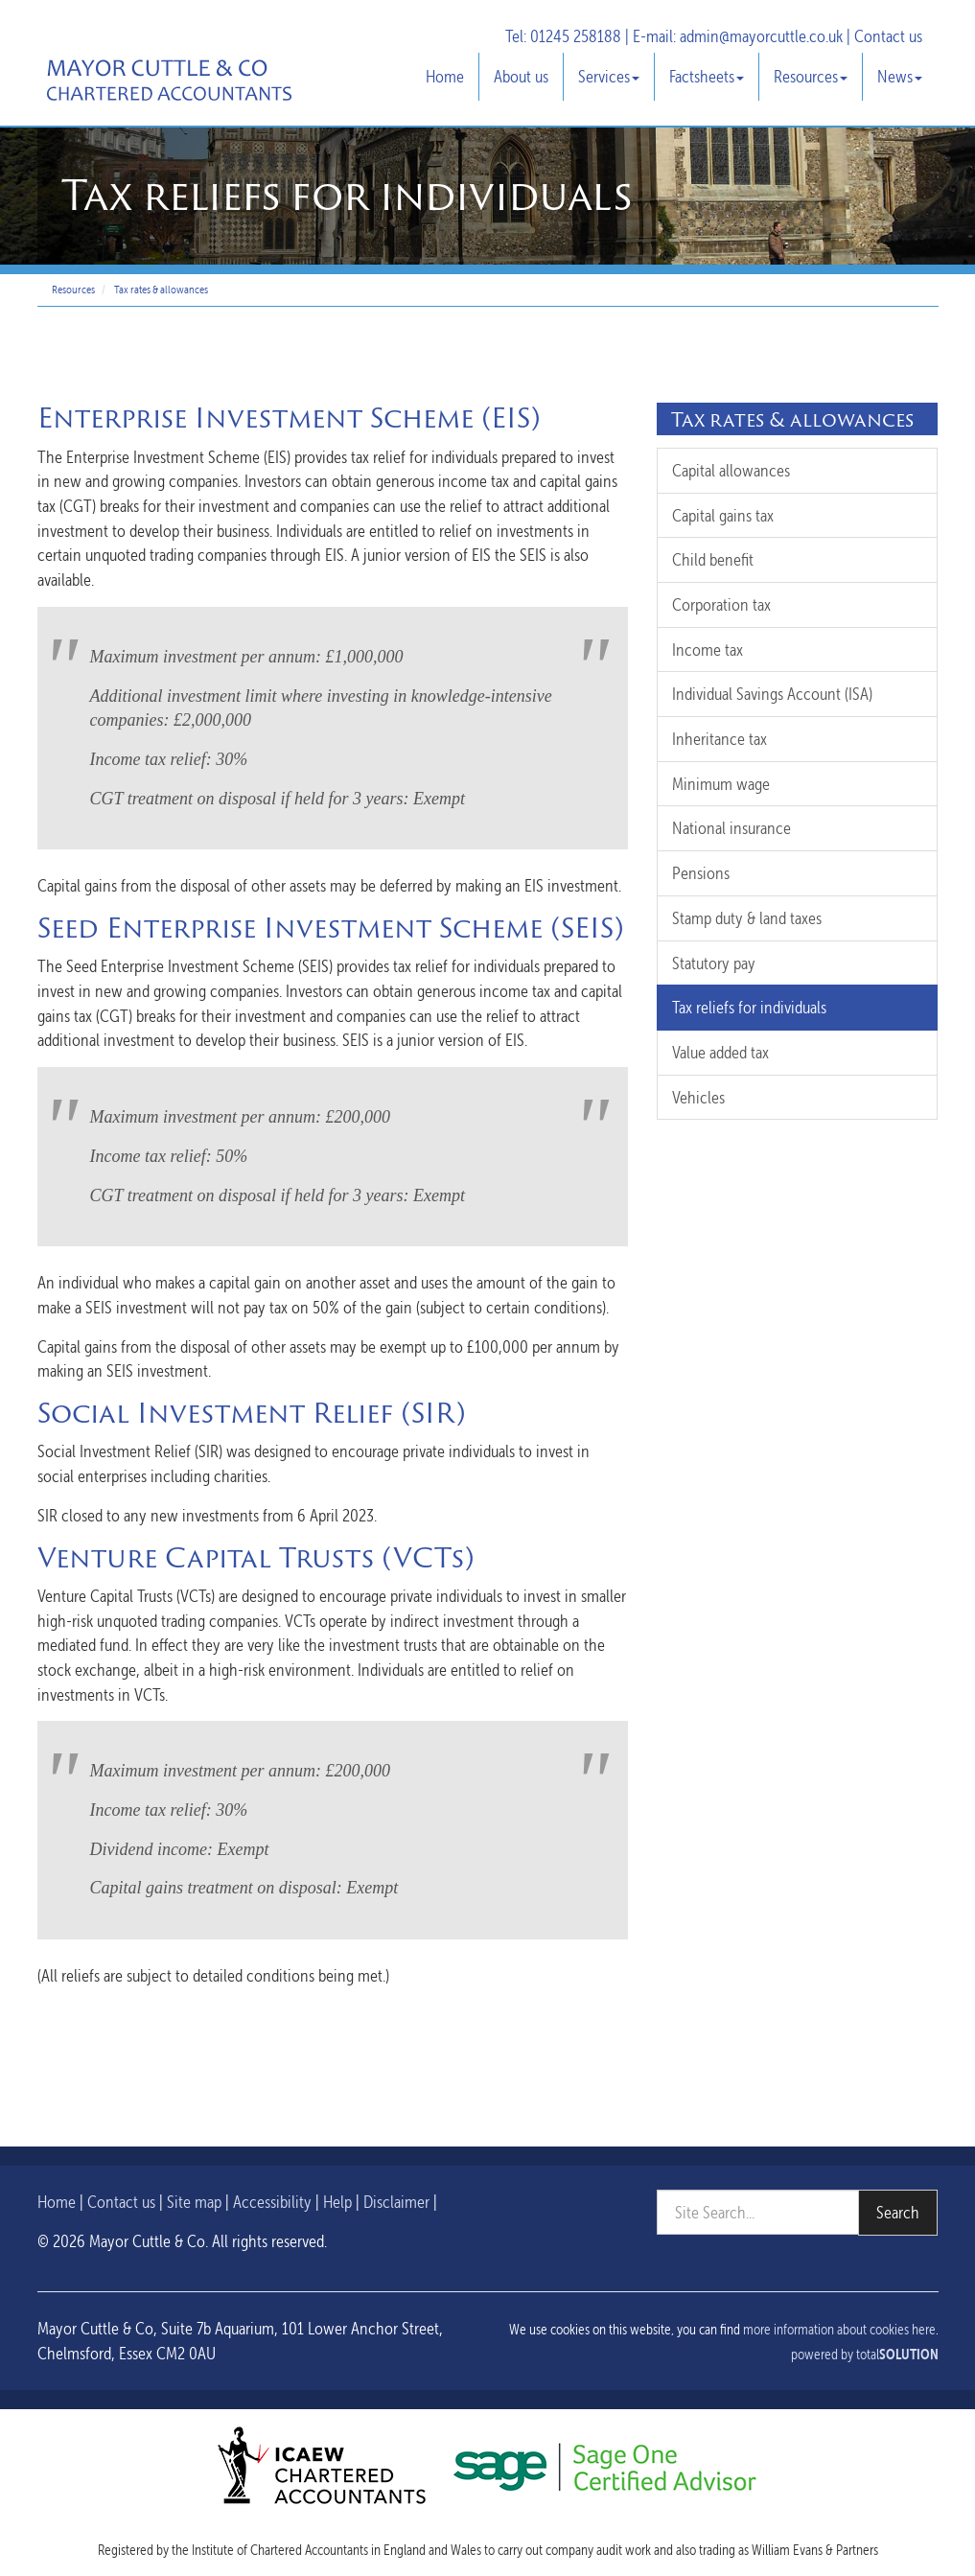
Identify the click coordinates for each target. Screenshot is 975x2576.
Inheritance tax (719, 739)
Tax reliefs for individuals (749, 1007)
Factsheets (706, 76)
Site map (194, 2202)
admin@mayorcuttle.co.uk (761, 36)
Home (445, 76)
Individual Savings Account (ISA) (772, 694)
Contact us (888, 36)
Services (608, 76)
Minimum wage (721, 784)
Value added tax (720, 1052)
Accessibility (272, 2202)
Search (897, 2212)
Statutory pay (713, 963)
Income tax (707, 649)
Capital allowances (731, 470)
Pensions (701, 873)
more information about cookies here (839, 2329)
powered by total (865, 2354)
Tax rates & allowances (161, 289)
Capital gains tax (723, 515)
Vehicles (698, 1097)
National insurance (731, 828)
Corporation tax (721, 604)
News (899, 76)
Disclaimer (396, 2202)
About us (521, 76)
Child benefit (713, 559)
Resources (810, 76)
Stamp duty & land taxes (747, 918)
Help (337, 2202)
